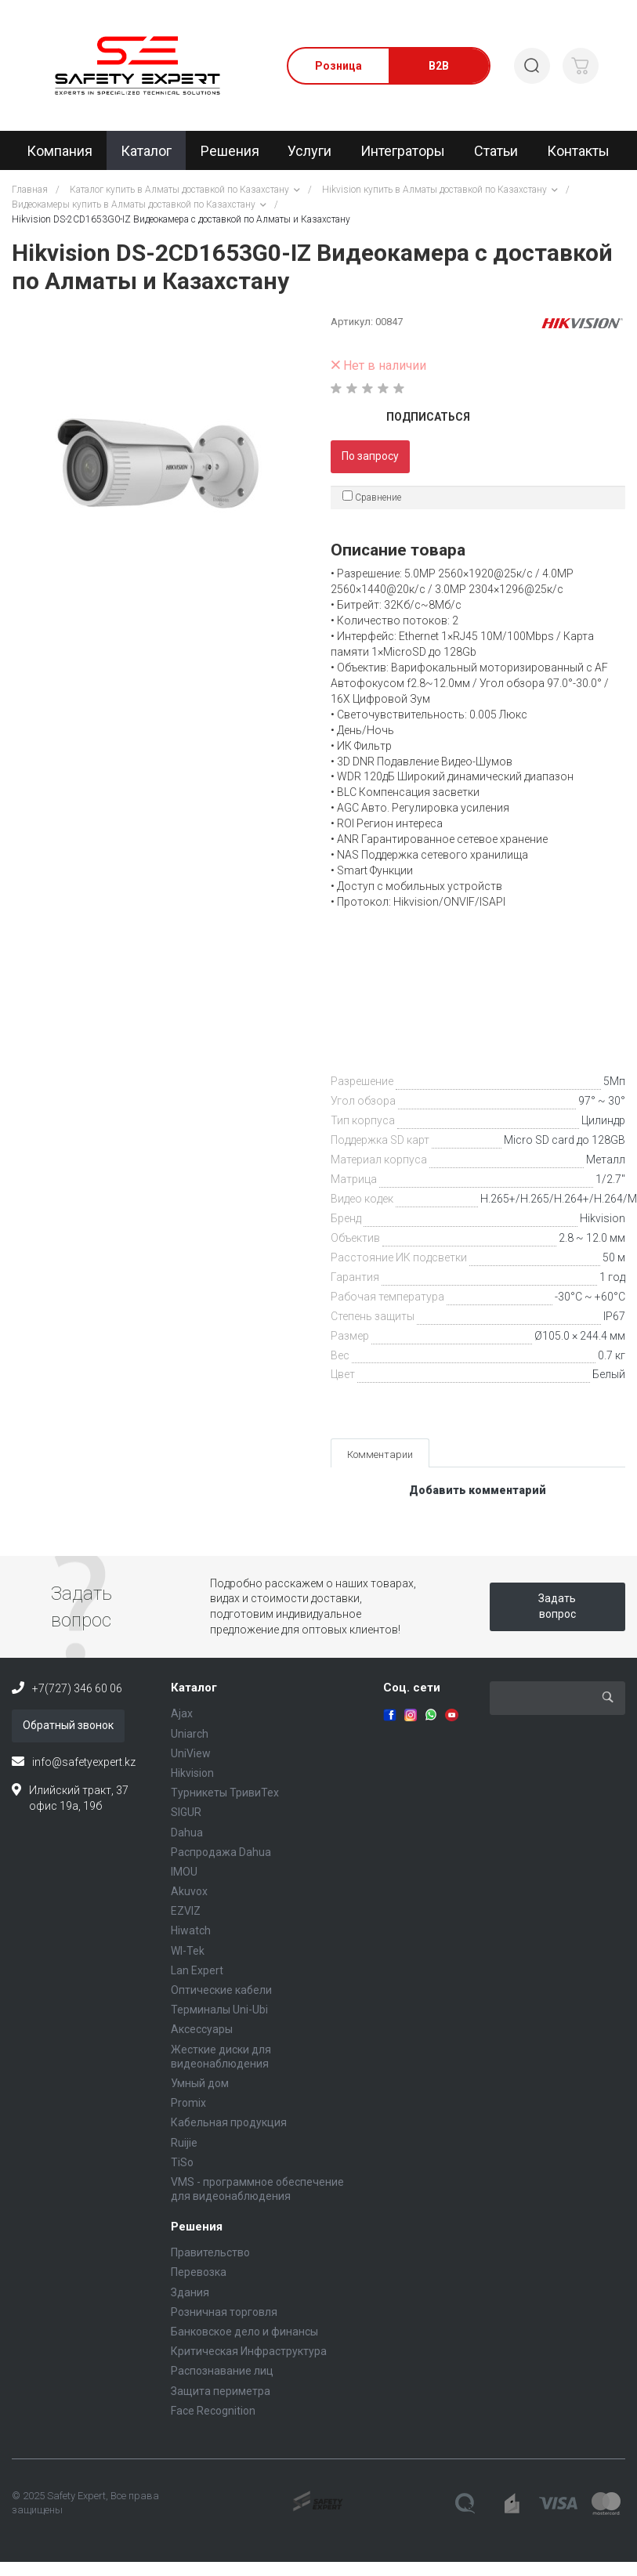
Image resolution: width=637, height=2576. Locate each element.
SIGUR (186, 1812)
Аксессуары (202, 2029)
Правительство (210, 2252)
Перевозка (198, 2272)
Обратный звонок (68, 1725)
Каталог (194, 1687)
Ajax (182, 1713)
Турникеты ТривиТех (225, 1792)
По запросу (370, 456)
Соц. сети (411, 1687)
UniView (191, 1753)
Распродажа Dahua (221, 1852)
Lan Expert (197, 1970)
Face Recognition (213, 2410)
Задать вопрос (557, 1606)
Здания (190, 2292)
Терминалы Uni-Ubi (219, 2009)
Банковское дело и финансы (244, 2331)
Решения (197, 2226)
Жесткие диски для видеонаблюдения (221, 2056)
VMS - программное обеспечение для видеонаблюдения (257, 2189)
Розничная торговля (224, 2312)
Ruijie (184, 2142)
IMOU (184, 1871)
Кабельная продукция (229, 2122)
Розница (338, 66)
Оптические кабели (221, 1990)
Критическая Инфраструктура (249, 2351)
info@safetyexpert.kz (84, 1762)
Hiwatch (191, 1930)
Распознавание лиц (222, 2370)
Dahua (187, 1832)
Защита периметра (220, 2391)
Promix (188, 2103)
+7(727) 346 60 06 (77, 1688)
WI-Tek (187, 1951)
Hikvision (602, 1218)
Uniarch (189, 1734)
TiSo (182, 2162)
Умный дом (200, 2083)
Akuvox (189, 1891)
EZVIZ (186, 1911)
